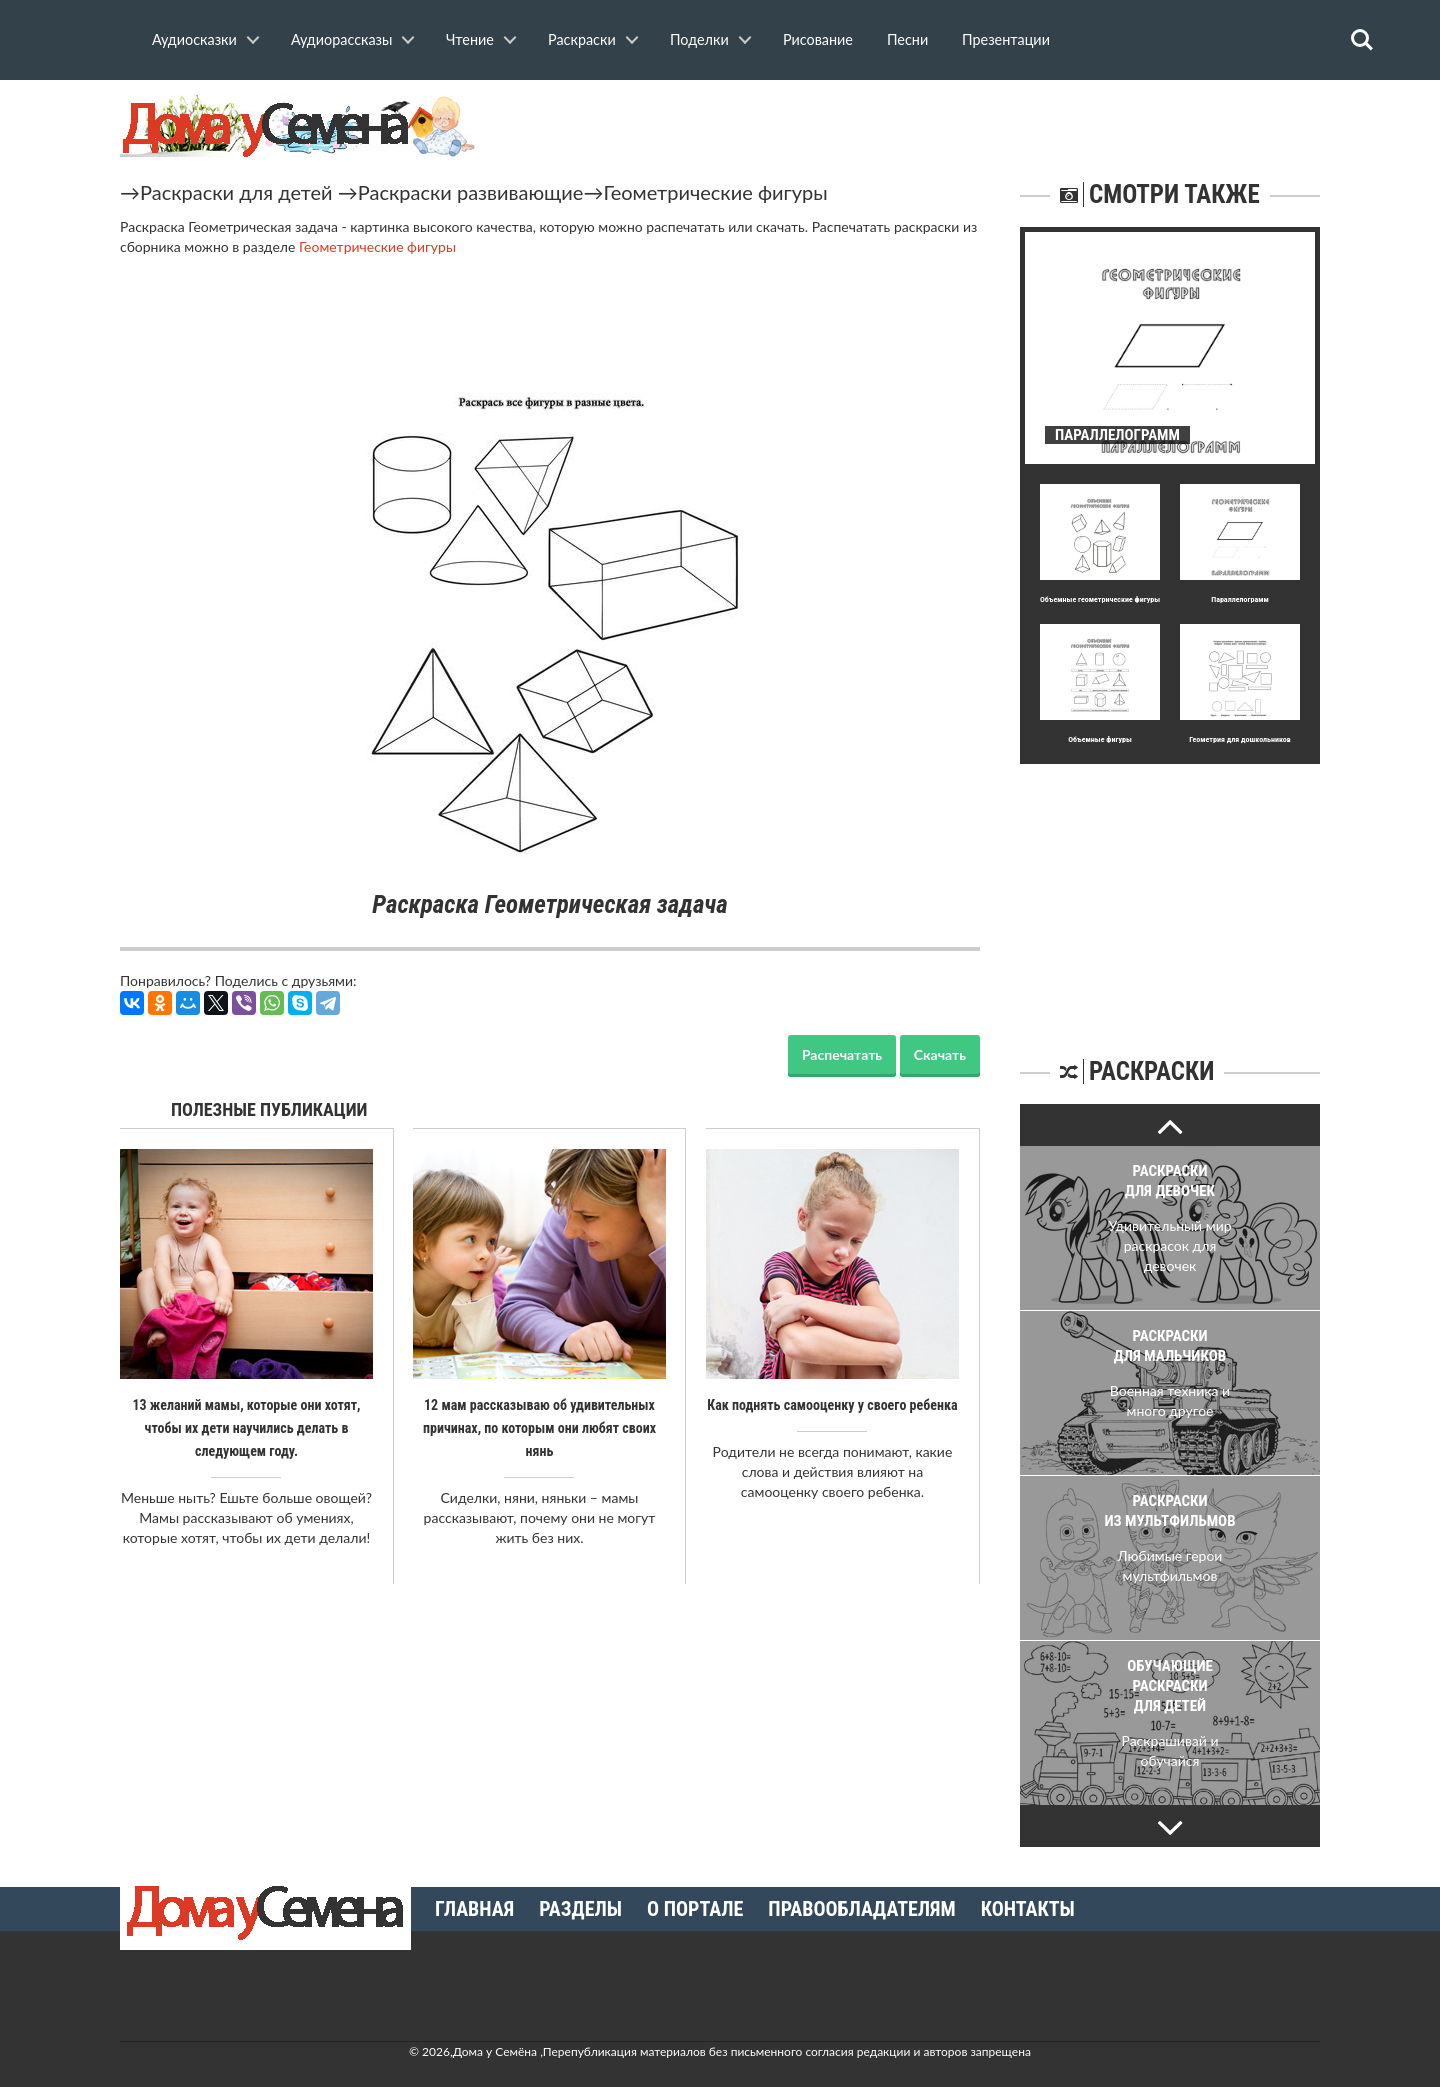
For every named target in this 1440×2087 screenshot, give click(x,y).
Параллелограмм (1240, 599)
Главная (474, 1909)
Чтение (470, 39)
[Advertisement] (1170, 889)
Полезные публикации (269, 1109)
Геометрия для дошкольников (1240, 739)
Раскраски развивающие (471, 192)
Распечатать (842, 1054)
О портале (695, 1909)
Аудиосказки (194, 39)
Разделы (580, 1909)
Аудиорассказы (341, 39)
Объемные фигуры (1100, 739)
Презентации (1006, 39)
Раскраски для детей (236, 192)
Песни (907, 39)
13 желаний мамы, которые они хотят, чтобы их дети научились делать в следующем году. (246, 1427)
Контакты (1028, 1909)
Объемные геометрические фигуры (1100, 599)
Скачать (940, 1054)
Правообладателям (861, 1909)
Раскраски (582, 39)
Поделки (699, 39)
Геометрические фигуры (715, 192)
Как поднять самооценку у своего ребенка (832, 1405)
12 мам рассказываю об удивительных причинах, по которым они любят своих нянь (539, 1427)
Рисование (818, 39)
